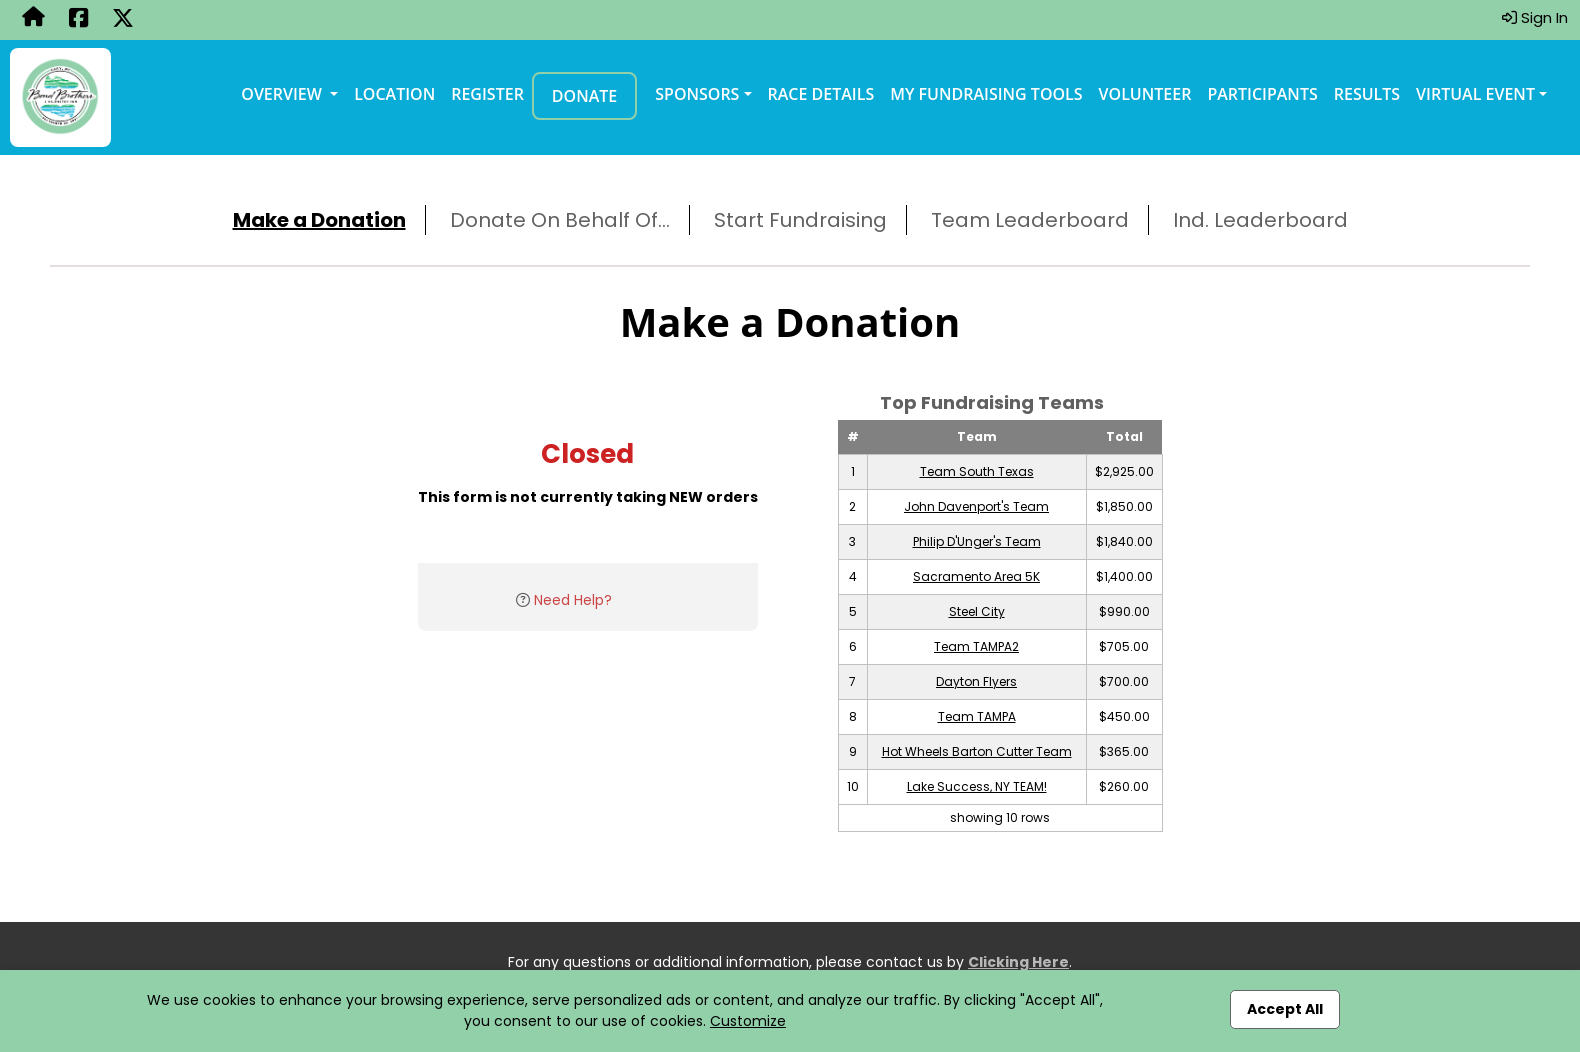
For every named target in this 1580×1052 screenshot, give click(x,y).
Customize (748, 1021)
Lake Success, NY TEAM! (977, 786)
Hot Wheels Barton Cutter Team (977, 751)
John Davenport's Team (976, 506)
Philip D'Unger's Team (977, 541)
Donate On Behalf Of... (560, 220)
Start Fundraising (800, 220)
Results (1367, 94)
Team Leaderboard (1030, 220)
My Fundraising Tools (986, 94)
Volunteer (1145, 94)
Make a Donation (319, 220)
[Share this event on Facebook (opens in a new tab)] (78, 20)
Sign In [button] (1535, 17)
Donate (584, 96)
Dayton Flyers (976, 681)
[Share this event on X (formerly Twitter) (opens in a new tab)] (123, 20)
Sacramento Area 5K (976, 576)
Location (394, 94)
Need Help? (573, 600)
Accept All (1285, 1009)
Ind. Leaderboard (1260, 220)
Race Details (821, 94)
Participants (1262, 94)
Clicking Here (1018, 962)
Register (487, 94)
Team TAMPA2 (976, 646)
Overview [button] (283, 94)
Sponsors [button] (697, 94)
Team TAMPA (977, 716)
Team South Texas (977, 471)
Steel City (977, 611)
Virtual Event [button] (1475, 94)
